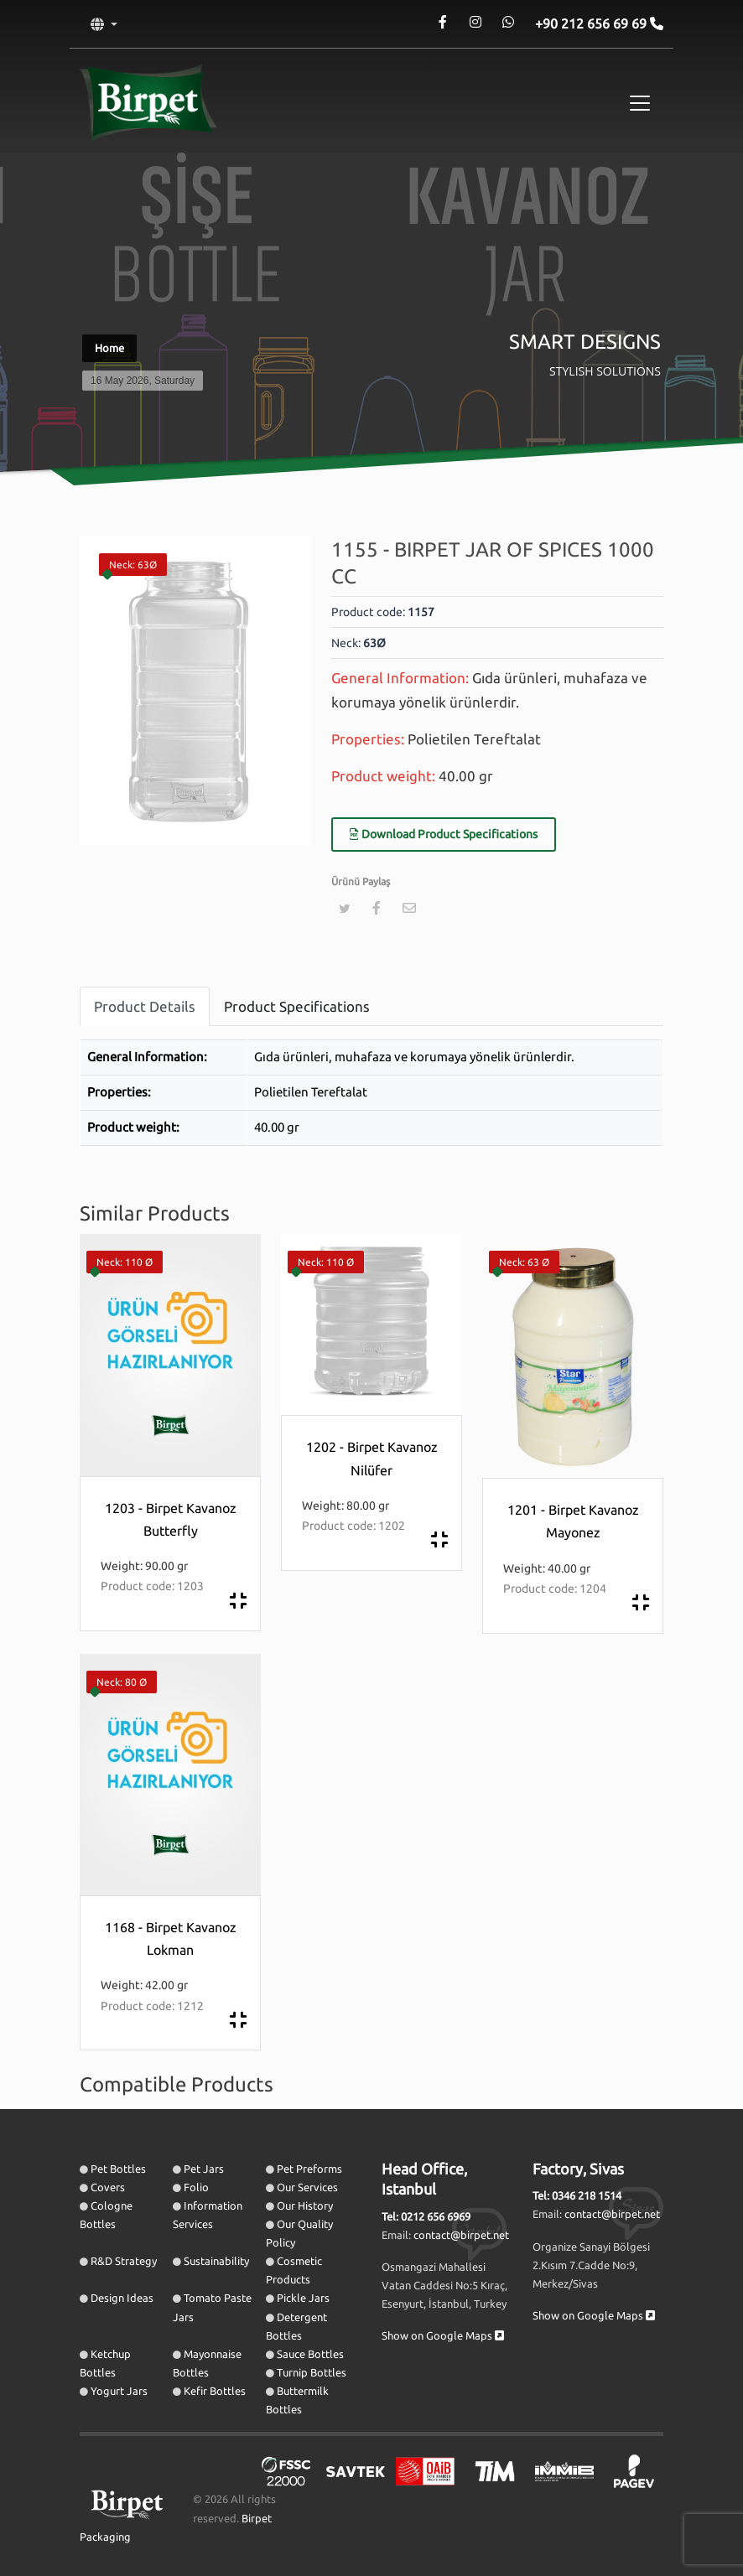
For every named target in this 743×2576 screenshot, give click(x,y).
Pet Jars (204, 2168)
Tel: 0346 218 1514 (577, 2195)
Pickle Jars (303, 2298)
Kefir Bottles (215, 2391)
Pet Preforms (309, 2168)
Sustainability (216, 2261)
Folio (196, 2187)
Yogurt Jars (119, 2391)
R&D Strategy (124, 2261)
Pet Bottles (118, 2168)
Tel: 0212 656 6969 (426, 2216)
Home (109, 348)
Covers (108, 2187)
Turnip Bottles (311, 2372)
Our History (305, 2205)
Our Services (307, 2187)
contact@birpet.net (461, 2235)
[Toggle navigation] (639, 103)
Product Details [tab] (144, 1006)
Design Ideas (122, 2298)
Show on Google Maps (443, 2335)
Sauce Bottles (310, 2354)
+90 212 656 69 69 (592, 23)
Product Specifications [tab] (297, 1006)
